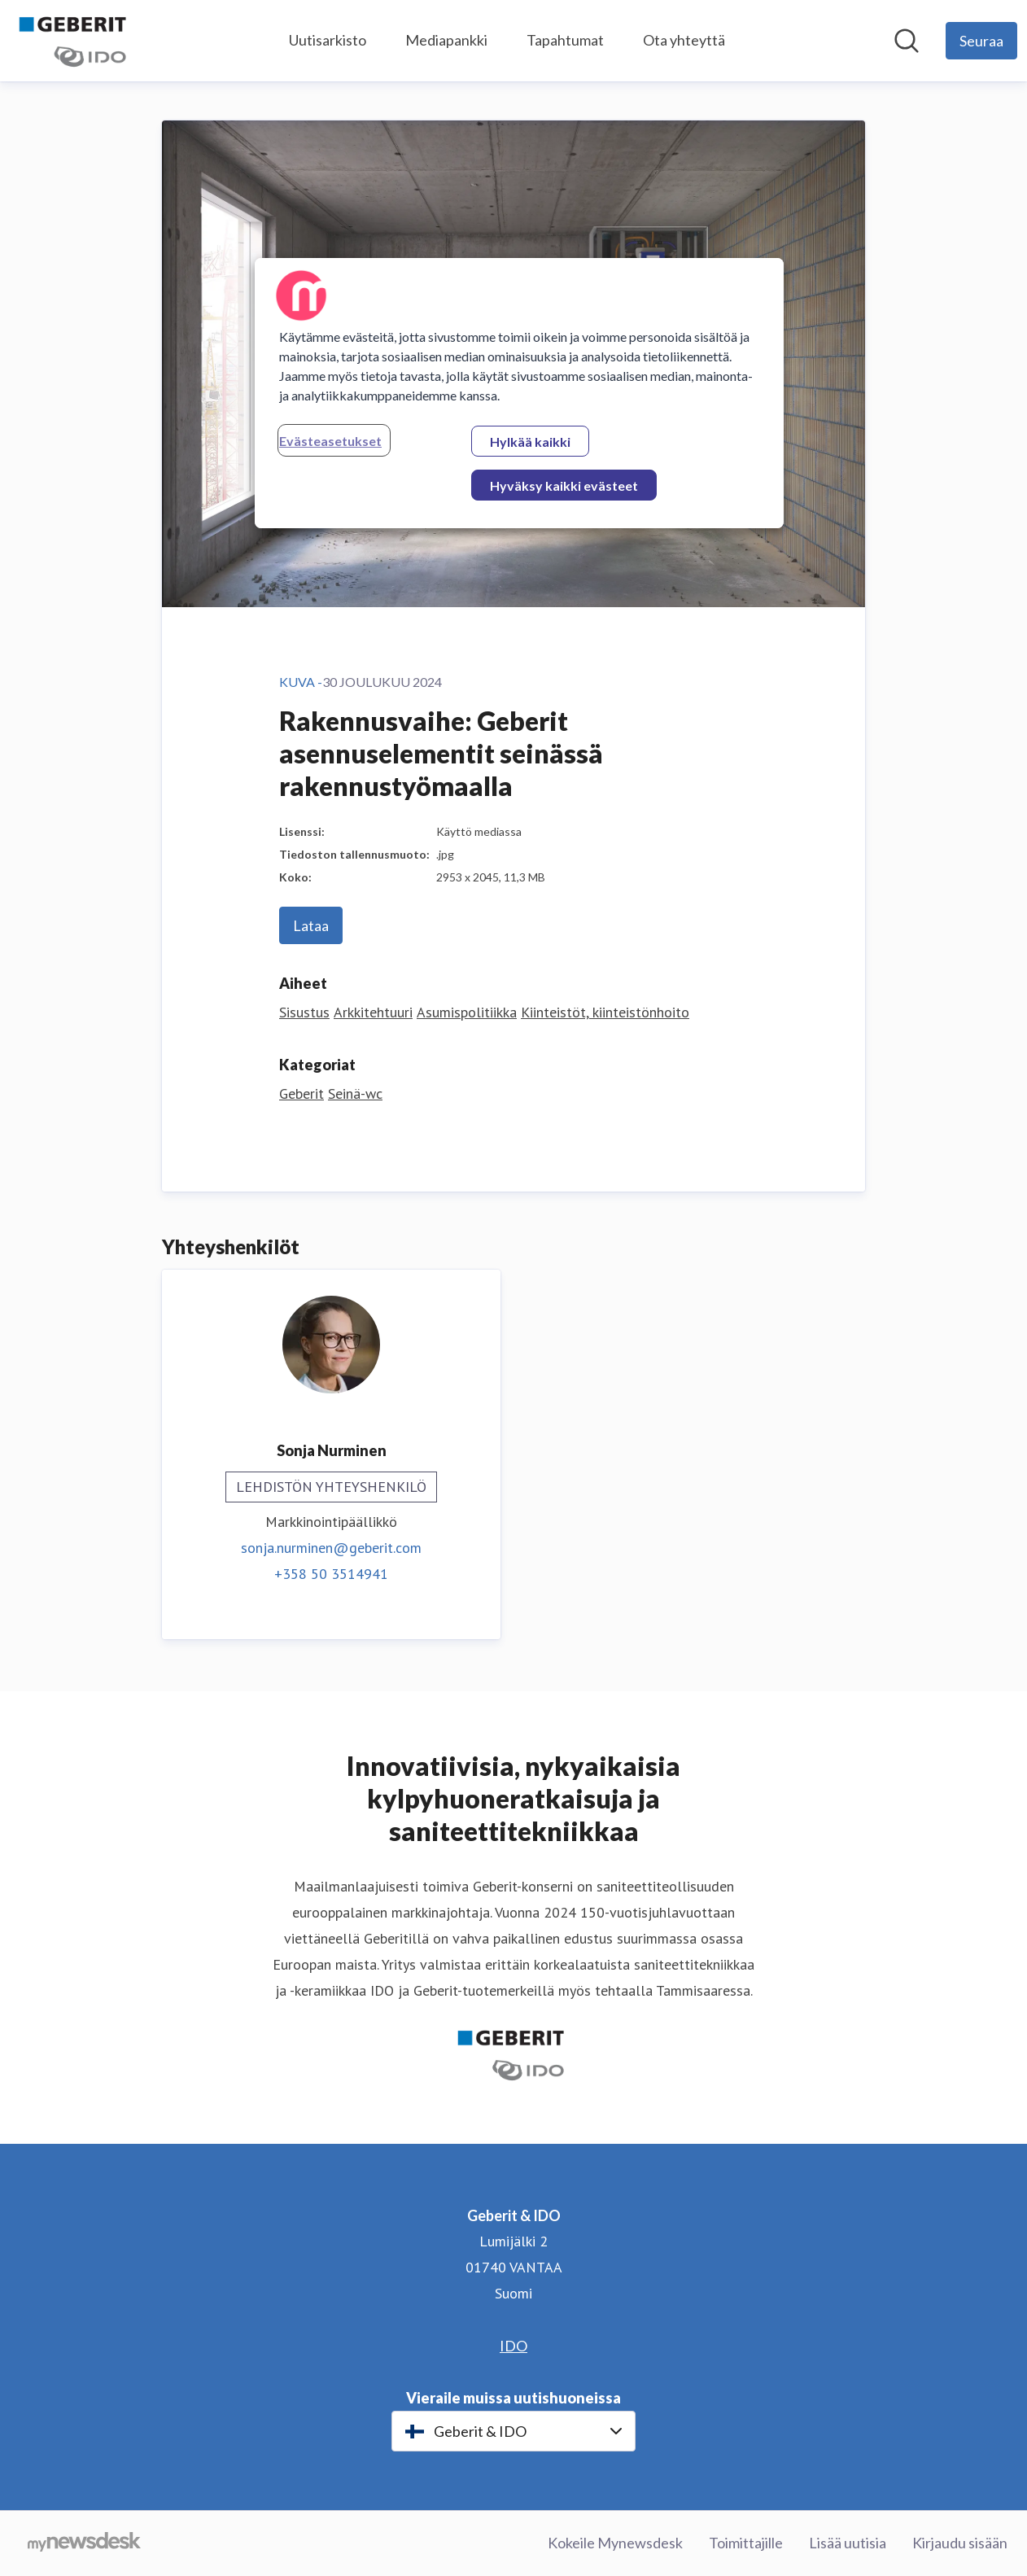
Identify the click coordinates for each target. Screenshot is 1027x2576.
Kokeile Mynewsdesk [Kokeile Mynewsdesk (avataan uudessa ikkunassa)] (615, 2543)
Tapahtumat (565, 40)
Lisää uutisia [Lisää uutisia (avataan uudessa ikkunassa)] (847, 2543)
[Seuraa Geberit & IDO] (981, 40)
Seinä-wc (355, 1093)
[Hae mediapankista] (907, 41)
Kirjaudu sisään (959, 2543)
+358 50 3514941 (331, 1573)
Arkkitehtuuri (373, 1012)
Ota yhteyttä (684, 40)
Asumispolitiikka (467, 1012)
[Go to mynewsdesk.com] (84, 2543)
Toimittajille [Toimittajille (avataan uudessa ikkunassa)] (746, 2543)
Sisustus (304, 1012)
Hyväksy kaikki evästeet (564, 485)
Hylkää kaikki (530, 441)
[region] (519, 393)
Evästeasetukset (330, 440)
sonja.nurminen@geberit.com (331, 1547)
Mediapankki (446, 40)
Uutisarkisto (327, 40)
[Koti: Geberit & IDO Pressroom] (75, 41)
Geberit (301, 1093)
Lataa (311, 925)
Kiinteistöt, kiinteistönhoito (605, 1012)
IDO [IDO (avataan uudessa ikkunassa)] (513, 2346)
